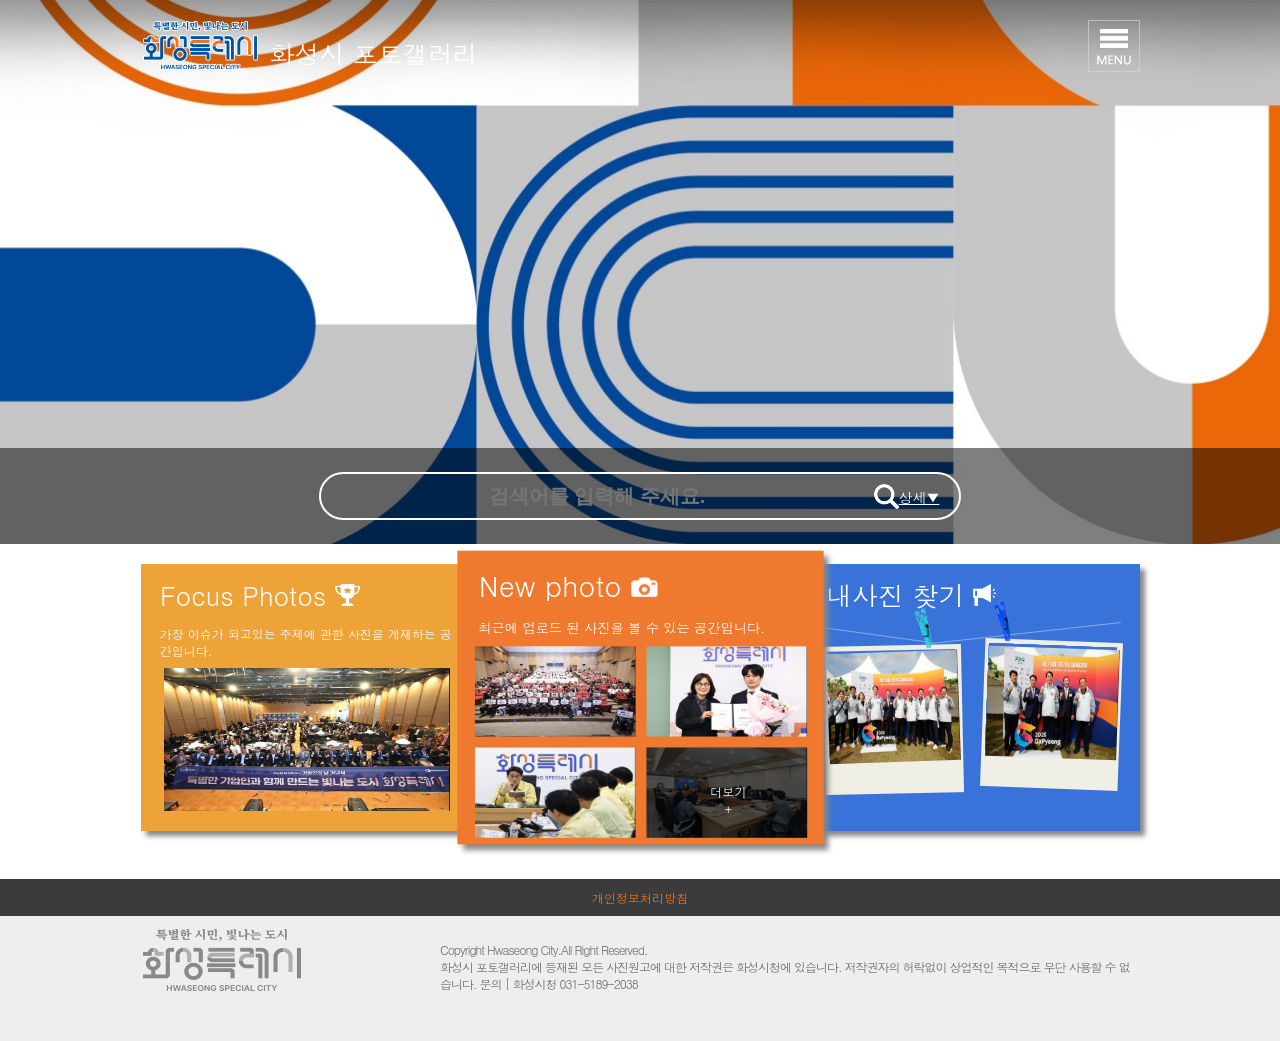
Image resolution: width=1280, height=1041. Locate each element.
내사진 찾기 (911, 595)
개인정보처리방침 (640, 897)
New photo (567, 585)
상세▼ (919, 497)
